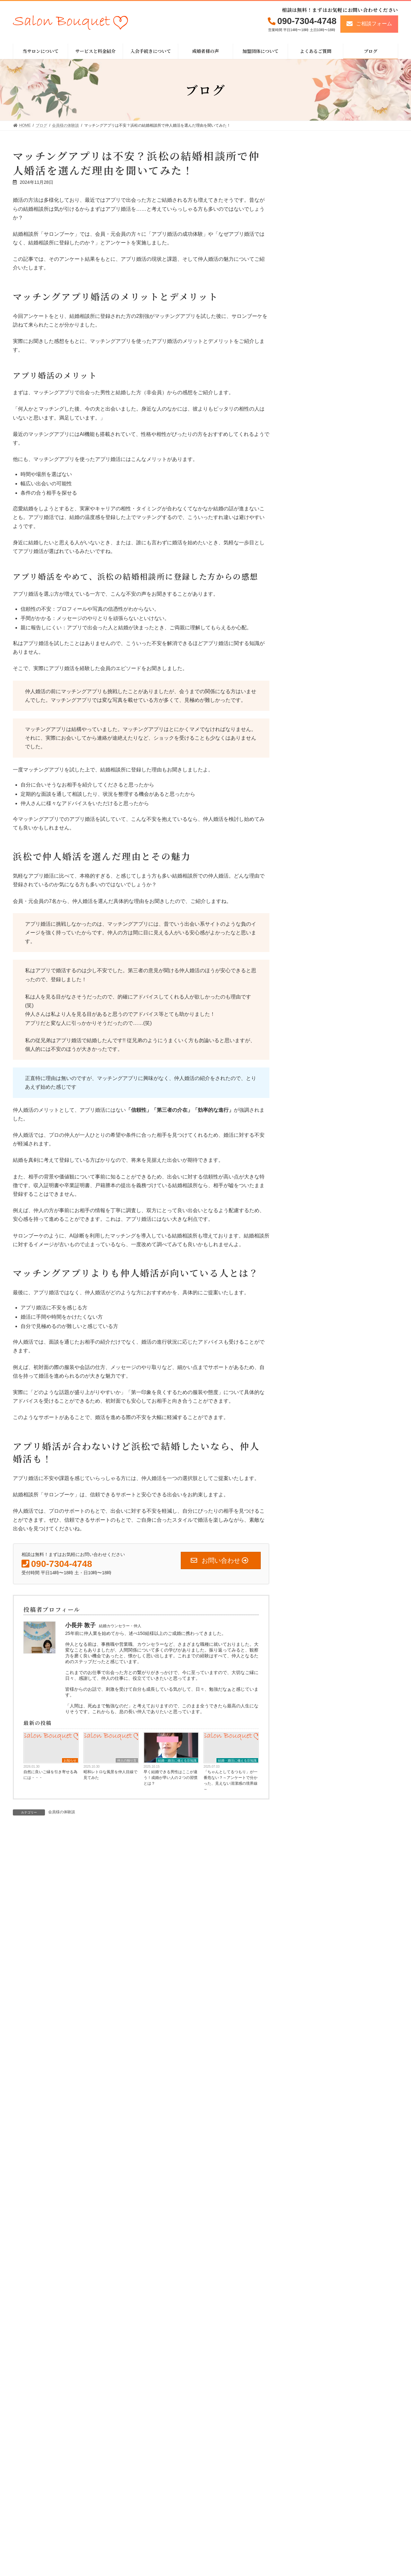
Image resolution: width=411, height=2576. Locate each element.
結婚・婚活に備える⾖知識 (177, 1760)
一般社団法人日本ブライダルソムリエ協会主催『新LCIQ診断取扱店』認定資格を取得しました (344, 371)
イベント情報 (311, 648)
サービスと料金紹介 (233, 2562)
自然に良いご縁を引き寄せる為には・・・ (50, 1775)
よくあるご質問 (291, 2551)
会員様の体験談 (61, 1812)
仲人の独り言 (126, 1760)
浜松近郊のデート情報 (320, 599)
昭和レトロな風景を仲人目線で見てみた (110, 1775)
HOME (220, 2540)
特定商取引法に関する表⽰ (365, 2540)
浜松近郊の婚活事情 (318, 611)
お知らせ (70, 1760)
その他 (304, 636)
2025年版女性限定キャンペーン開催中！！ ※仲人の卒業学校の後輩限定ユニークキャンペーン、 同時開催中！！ (344, 411)
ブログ (283, 2562)
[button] (369, 24)
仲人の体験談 (311, 624)
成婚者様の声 (289, 2540)
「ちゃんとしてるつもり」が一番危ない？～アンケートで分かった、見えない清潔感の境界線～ (231, 1780)
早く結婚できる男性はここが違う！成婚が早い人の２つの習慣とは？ (170, 1778)
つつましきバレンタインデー (325, 476)
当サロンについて (231, 2550)
